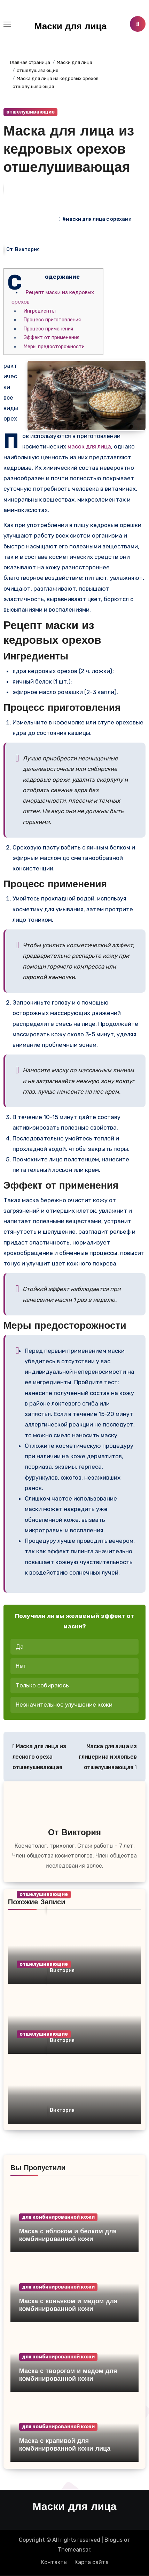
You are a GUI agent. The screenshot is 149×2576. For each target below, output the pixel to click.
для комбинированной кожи (58, 2217)
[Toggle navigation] (7, 24)
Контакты (54, 2562)
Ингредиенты (40, 311)
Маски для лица (70, 27)
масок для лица (89, 446)
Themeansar (74, 2549)
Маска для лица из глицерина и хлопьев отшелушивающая (107, 1757)
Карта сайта (91, 2562)
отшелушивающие (30, 112)
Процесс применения (48, 329)
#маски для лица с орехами (97, 219)
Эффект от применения (51, 338)
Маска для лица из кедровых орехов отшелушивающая (68, 150)
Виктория (27, 250)
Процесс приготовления (52, 320)
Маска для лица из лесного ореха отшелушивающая (39, 1757)
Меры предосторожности (54, 347)
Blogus (113, 2540)
